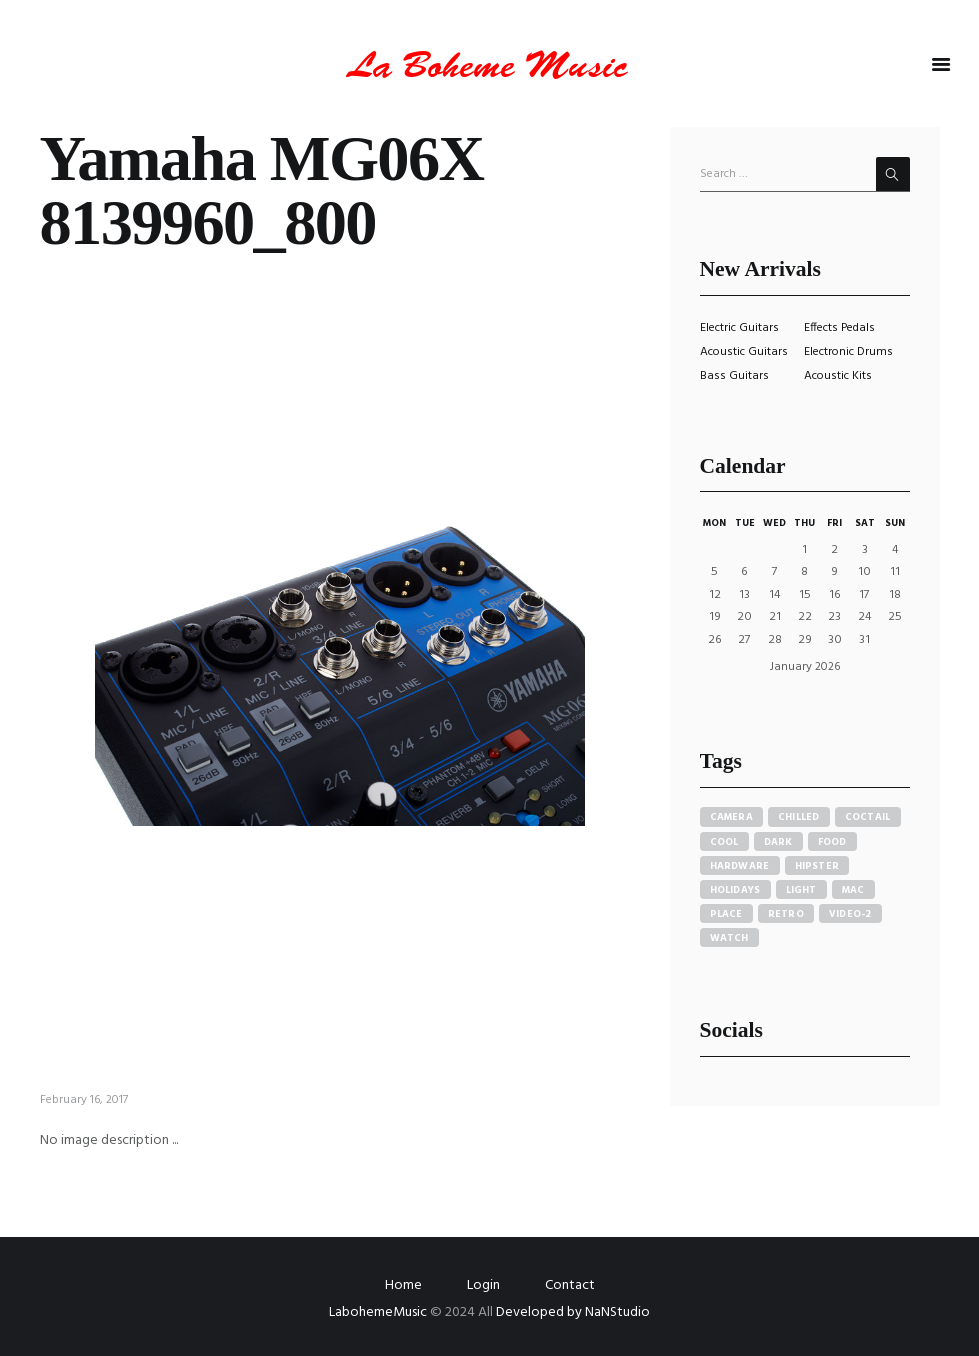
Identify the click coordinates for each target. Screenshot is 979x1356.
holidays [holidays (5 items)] (735, 890)
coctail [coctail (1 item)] (868, 817)
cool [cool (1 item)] (724, 842)
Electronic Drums (848, 352)
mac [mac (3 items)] (853, 890)
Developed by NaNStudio (573, 1312)
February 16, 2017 (84, 1100)
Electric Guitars (739, 328)
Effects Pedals (839, 328)
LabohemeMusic (379, 1312)
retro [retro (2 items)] (786, 914)
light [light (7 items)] (801, 890)
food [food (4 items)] (832, 842)
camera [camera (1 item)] (732, 817)
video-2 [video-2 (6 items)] (850, 914)
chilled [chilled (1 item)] (799, 817)
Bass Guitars (734, 376)
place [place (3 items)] (726, 914)
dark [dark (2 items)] (778, 842)
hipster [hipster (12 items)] (817, 866)
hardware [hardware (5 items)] (740, 866)
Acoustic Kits (838, 376)
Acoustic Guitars (744, 352)
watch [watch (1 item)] (729, 938)
